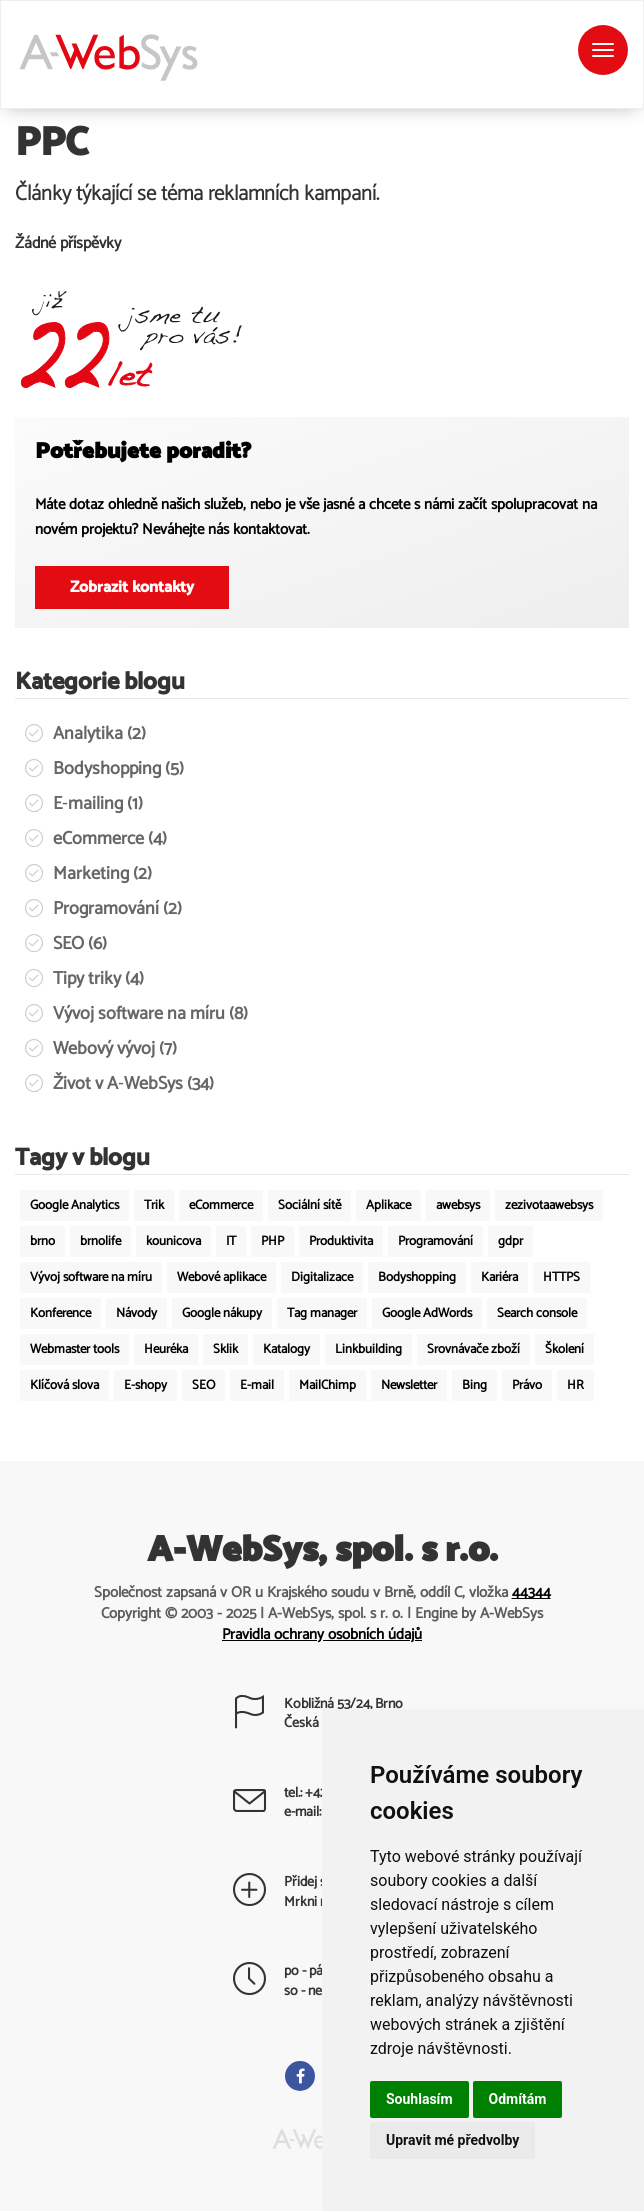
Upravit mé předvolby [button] (452, 2140)
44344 (531, 1592)
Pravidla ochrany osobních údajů (322, 1634)
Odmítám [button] (518, 2099)
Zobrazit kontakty (132, 587)
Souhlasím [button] (419, 2099)
